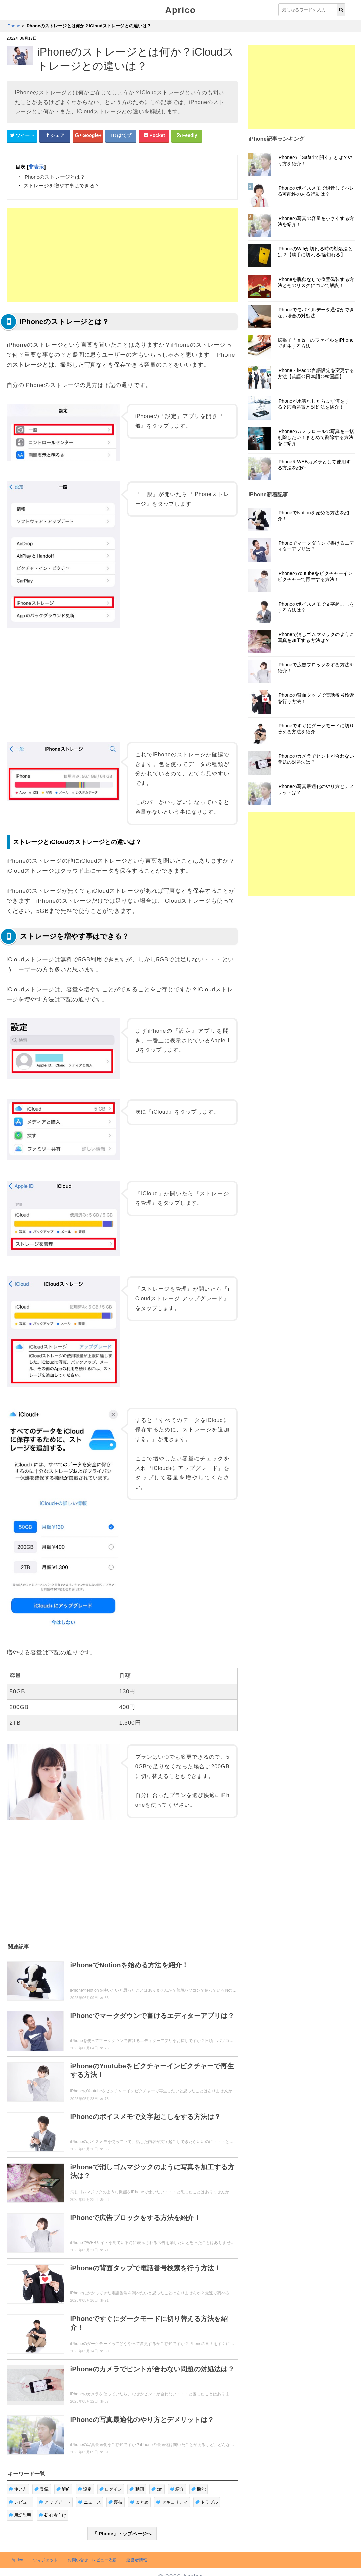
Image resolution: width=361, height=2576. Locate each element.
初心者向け (52, 2515)
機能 (198, 2489)
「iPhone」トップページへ (122, 2533)
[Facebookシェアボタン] (54, 136)
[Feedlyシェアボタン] (186, 136)
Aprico (180, 10)
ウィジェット (45, 2560)
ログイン (110, 2489)
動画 (136, 2489)
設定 (85, 2489)
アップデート (55, 2502)
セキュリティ (172, 2502)
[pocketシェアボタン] (154, 136)
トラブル (206, 2502)
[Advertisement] (122, 255)
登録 (41, 2489)
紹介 (177, 2489)
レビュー (20, 2502)
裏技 (115, 2502)
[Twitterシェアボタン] (22, 136)
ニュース (89, 2502)
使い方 (18, 2489)
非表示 (36, 167)
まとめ (139, 2502)
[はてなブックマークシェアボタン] (120, 136)
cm (157, 2489)
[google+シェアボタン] (88, 136)
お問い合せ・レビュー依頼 (92, 2560)
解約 (63, 2489)
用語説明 (20, 2515)
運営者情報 (136, 2560)
